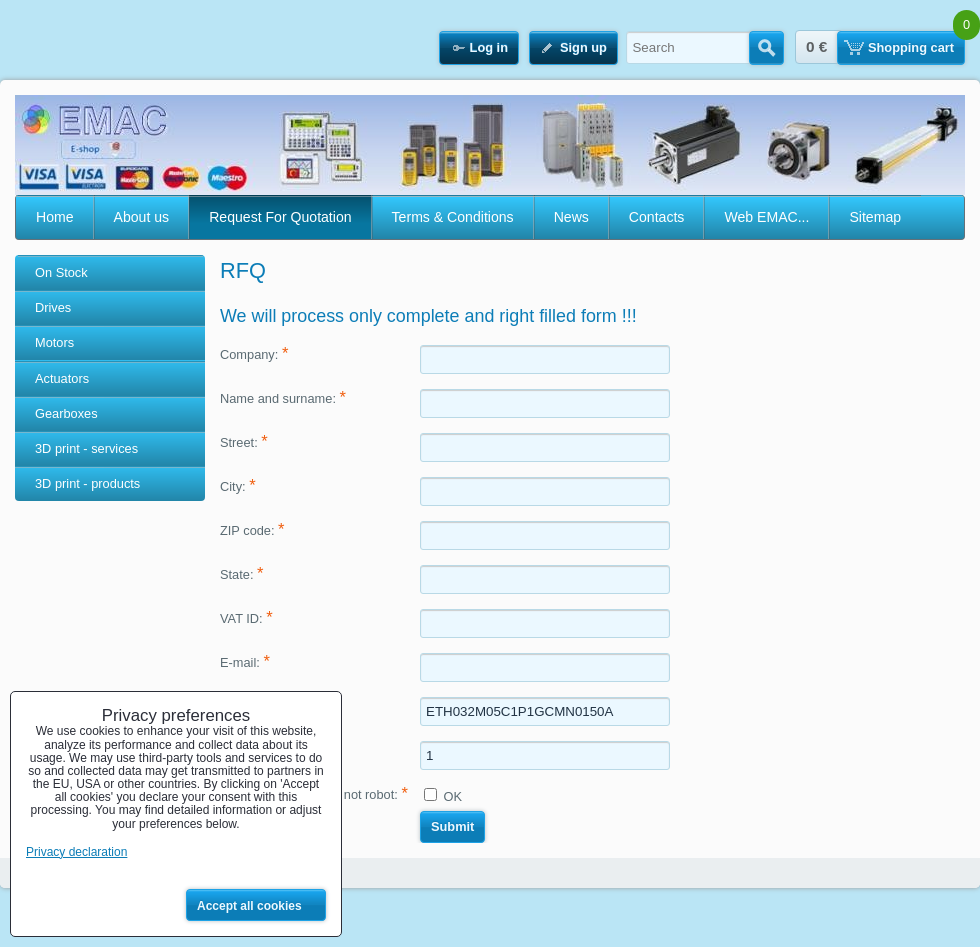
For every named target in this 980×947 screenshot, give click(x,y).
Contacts (657, 217)
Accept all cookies (249, 906)
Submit (452, 826)
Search (766, 48)
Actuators (62, 378)
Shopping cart (911, 47)
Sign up (583, 47)
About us (142, 217)
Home (55, 217)
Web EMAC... (766, 217)
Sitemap (875, 217)
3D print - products (87, 483)
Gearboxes (66, 413)
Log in (489, 47)
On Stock (61, 272)
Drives (53, 307)
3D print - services (86, 448)
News (571, 217)
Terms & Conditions (453, 217)
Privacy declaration (76, 852)
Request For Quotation (280, 217)
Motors (54, 342)
